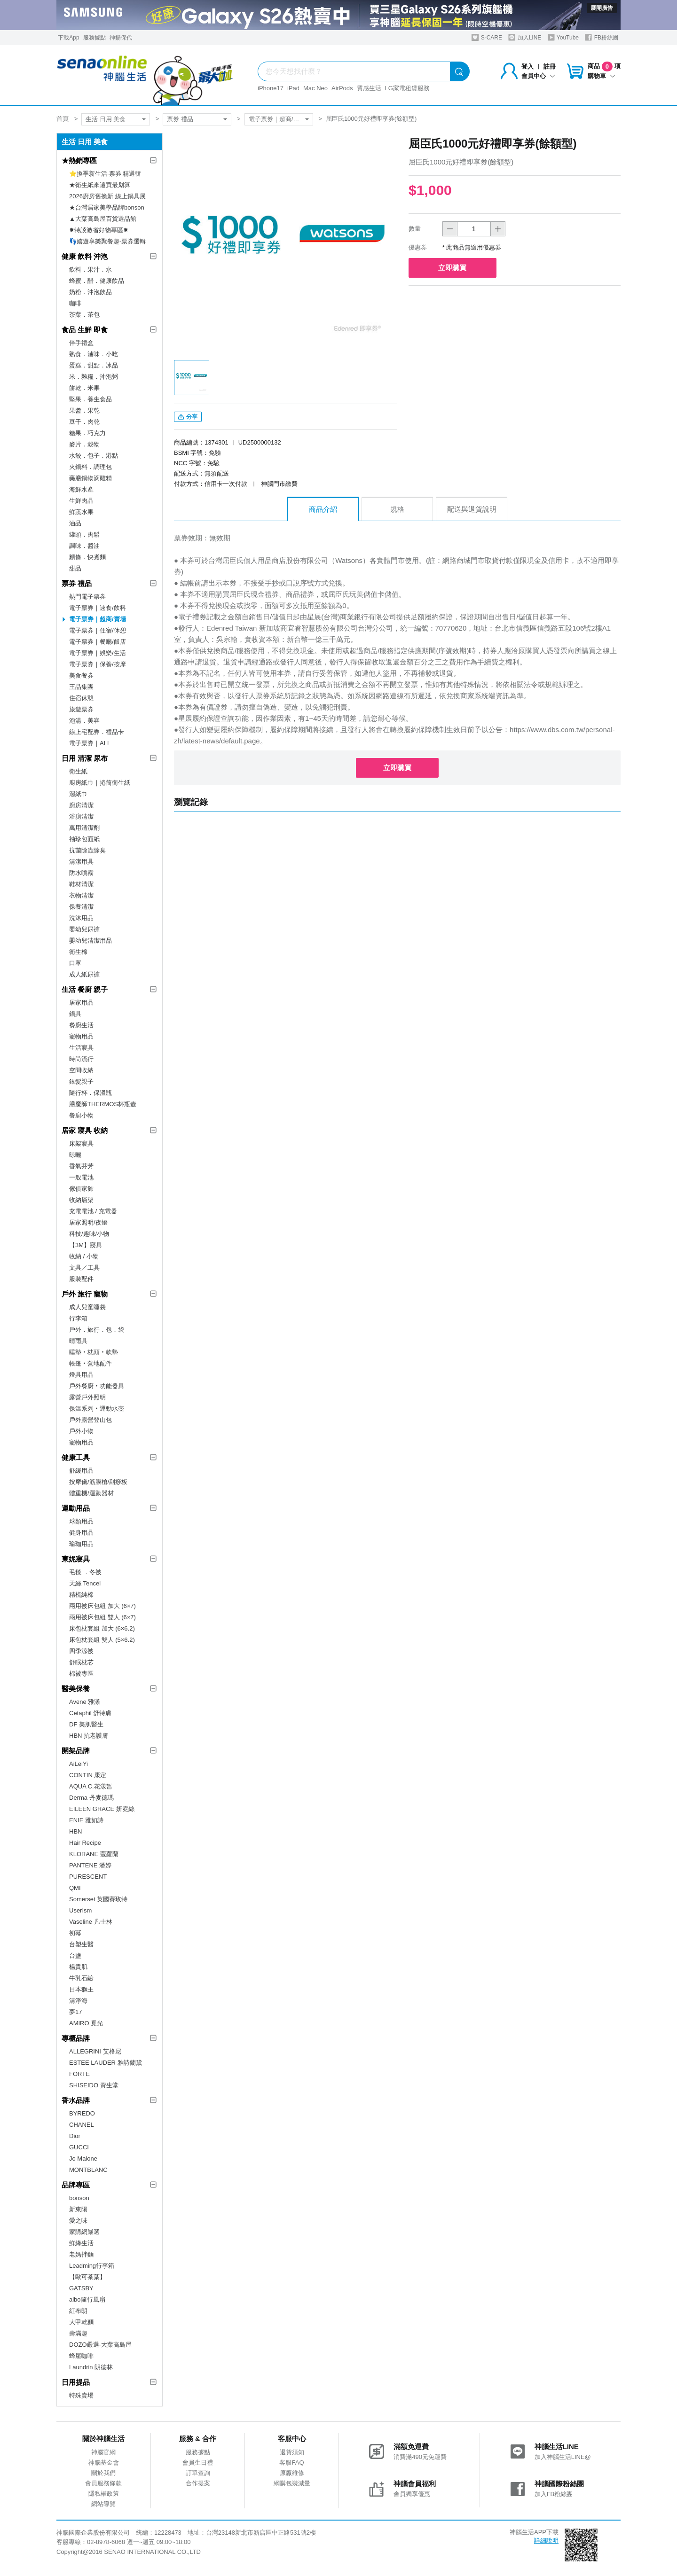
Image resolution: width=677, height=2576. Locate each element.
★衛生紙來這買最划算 (99, 184)
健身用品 (81, 1532)
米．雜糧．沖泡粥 (93, 376)
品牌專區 (76, 2185)
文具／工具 (84, 1267)
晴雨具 (78, 1340)
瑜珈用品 (81, 1543)
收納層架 (81, 1199)
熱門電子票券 (87, 596)
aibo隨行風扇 (87, 2299)
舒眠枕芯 (81, 1662)
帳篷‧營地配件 (90, 1363)
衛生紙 (78, 771)
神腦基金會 (103, 2462)
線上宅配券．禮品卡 (96, 731)
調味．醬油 (84, 545)
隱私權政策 (103, 2493)
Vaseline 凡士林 (90, 1921)
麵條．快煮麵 (87, 557)
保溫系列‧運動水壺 (96, 1408)
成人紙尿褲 (84, 974)
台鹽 (75, 1955)
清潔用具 (81, 861)
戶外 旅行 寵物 (85, 1294)
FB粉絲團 (601, 37)
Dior (74, 2135)
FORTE (79, 2073)
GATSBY (81, 2288)
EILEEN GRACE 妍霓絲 (101, 1808)
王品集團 (81, 686)
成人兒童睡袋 (87, 1307)
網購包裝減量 (292, 2483)
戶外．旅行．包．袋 (96, 1329)
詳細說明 (546, 2540)
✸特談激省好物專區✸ (98, 230)
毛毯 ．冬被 (85, 1572)
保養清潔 (81, 906)
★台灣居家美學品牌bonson (106, 207)
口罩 (75, 963)
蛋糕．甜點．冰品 (93, 365)
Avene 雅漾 (84, 1701)
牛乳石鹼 (81, 1978)
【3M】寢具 (85, 1245)
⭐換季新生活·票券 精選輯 (105, 173)
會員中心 (538, 75)
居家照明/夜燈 (88, 1222)
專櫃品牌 (76, 2038)
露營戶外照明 (87, 1397)
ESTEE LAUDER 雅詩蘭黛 (105, 2062)
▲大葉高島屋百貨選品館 (102, 218)
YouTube (563, 37)
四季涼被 (81, 1651)
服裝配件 (81, 1278)
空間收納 (81, 1070)
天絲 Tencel (85, 1583)
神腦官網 (103, 2452)
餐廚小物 (81, 1115)
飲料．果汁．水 (90, 269)
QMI (75, 1887)
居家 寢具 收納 (85, 1130)
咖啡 (75, 303)
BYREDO (82, 2113)
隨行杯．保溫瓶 (90, 1092)
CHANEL (81, 2124)
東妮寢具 (76, 1559)
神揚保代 (121, 37)
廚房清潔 (81, 805)
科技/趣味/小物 (89, 1233)
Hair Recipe (85, 1842)
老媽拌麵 (81, 2254)
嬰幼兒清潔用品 (90, 940)
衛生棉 (78, 951)
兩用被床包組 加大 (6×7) (102, 1605)
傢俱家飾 (81, 1188)
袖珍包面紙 (84, 839)
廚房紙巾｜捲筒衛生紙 (99, 782)
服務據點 (94, 37)
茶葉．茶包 (84, 314)
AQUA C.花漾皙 (90, 1786)
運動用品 (76, 1508)
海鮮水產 (81, 489)
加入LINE (524, 37)
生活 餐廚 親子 (85, 989)
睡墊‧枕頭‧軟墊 (93, 1352)
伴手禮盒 (81, 342)
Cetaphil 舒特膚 (90, 1713)
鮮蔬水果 (81, 511)
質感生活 (369, 88)
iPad (293, 88)
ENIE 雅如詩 (86, 1820)
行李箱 (78, 1318)
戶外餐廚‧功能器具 (96, 1385)
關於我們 (103, 2472)
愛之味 (78, 2220)
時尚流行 (81, 1058)
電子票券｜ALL (89, 743)
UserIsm (80, 1910)
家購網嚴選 (84, 2231)
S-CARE (487, 37)
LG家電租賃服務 (407, 88)
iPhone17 (270, 88)
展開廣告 (601, 8)
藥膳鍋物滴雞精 (90, 478)
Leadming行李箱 (91, 2265)
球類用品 (81, 1521)
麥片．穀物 (84, 444)
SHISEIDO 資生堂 (93, 2085)
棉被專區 (81, 1673)
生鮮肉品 (81, 500)
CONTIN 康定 (87, 1775)
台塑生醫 (81, 1944)
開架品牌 (76, 1751)
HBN (75, 1831)
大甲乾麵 (81, 2322)
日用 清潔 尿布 (85, 758)
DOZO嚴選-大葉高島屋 (100, 2344)
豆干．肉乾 (84, 421)
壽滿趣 (78, 2333)
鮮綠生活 (81, 2243)
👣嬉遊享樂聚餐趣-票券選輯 (107, 241)
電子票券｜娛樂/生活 (97, 652)
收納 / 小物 (84, 1256)
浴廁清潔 (81, 816)
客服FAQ (291, 2462)
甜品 (75, 568)
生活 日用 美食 (106, 119)
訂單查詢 (198, 2472)
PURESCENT (88, 1876)
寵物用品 (81, 1036)
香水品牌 (76, 2100)
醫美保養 (76, 1689)
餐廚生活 (81, 1025)
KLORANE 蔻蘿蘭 (93, 1854)
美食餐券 (81, 675)
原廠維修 (292, 2472)
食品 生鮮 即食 (85, 330)
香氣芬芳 (81, 1166)
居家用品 (81, 1002)
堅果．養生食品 (90, 399)
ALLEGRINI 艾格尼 (95, 2051)
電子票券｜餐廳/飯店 (97, 641)
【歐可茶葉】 (87, 2276)
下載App (68, 37)
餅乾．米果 (84, 387)
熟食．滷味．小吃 (93, 354)
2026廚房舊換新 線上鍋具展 (107, 196)
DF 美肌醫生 (86, 1724)
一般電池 (81, 1177)
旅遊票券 (81, 709)
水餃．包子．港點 (93, 455)
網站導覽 (103, 2503)
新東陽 (78, 2209)
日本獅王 (81, 1989)
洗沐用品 (81, 917)
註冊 (549, 66)
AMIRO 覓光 (86, 2023)
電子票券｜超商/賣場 (277, 119)
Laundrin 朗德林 (91, 2367)
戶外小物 (81, 1431)
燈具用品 (81, 1374)
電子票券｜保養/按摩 (97, 664)
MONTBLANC (88, 2169)
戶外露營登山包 (90, 1419)
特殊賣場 (81, 2395)
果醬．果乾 (84, 410)
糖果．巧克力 (87, 433)
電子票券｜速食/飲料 (97, 607)
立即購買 (455, 268)
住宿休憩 (81, 698)
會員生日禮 (197, 2462)
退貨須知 (292, 2452)
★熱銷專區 (79, 160)
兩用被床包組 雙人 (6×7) (102, 1617)
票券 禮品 (180, 119)
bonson (79, 2197)
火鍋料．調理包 (90, 466)
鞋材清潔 (81, 884)
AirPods (342, 88)
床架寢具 (81, 1143)
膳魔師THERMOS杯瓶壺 (102, 1104)
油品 (75, 523)
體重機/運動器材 (91, 1493)
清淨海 (78, 2000)
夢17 (75, 2011)
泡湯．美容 (84, 720)
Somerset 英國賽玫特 (98, 1899)
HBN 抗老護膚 (88, 1735)
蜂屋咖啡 (81, 2355)
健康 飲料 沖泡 (85, 256)
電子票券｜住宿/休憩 (97, 630)
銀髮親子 (81, 1081)
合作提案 (198, 2483)
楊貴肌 (78, 1966)
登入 (527, 66)
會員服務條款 (103, 2483)
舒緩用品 (81, 1470)
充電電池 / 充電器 (93, 1211)
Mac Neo (315, 88)
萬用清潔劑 (84, 827)
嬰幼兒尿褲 (84, 929)
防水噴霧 (81, 872)
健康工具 (76, 1457)
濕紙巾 (78, 793)
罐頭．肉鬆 (84, 534)
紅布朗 (78, 2310)
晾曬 (75, 1154)
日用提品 (76, 2382)
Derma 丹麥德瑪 (91, 1797)
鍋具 (75, 1013)
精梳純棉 (81, 1594)
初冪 (75, 1932)
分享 (187, 419)
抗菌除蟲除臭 (87, 850)
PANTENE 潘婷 (90, 1865)
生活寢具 (81, 1047)
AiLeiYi (78, 1763)
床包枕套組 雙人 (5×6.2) (102, 1639)
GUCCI (79, 2147)
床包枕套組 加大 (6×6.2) (102, 1628)
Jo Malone (83, 2158)
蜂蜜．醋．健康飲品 (96, 280)
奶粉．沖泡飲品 (90, 292)
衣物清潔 (81, 895)
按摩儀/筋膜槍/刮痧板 (98, 1481)
